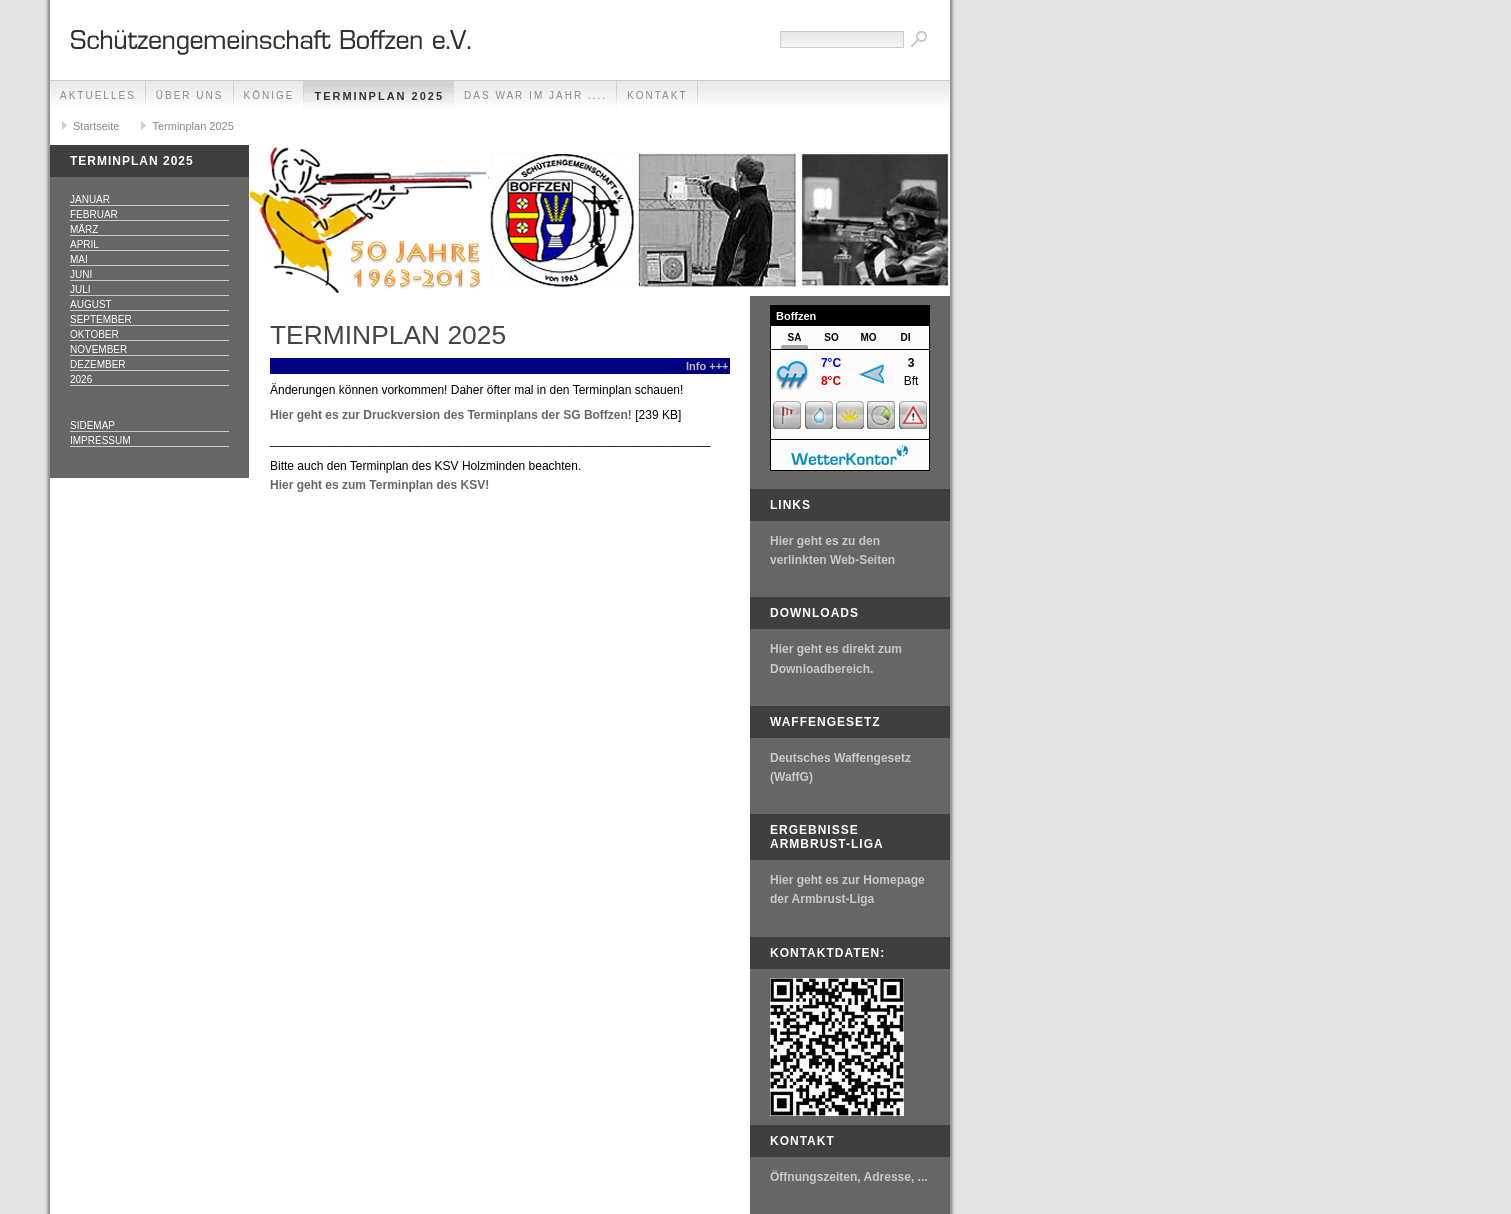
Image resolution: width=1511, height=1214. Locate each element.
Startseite (96, 126)
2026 (81, 379)
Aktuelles (98, 95)
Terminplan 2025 (379, 96)
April (84, 244)
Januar (90, 199)
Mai (79, 259)
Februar (94, 214)
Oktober (94, 334)
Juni (81, 274)
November (98, 349)
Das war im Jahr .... (535, 95)
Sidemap (92, 425)
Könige (269, 95)
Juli (80, 289)
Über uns (190, 95)
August (91, 304)
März (84, 229)
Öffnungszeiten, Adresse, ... (849, 1177)
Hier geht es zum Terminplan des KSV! (379, 485)
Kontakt (657, 95)
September (101, 319)
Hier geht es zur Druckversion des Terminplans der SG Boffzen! (451, 415)
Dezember (98, 364)
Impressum (100, 440)
